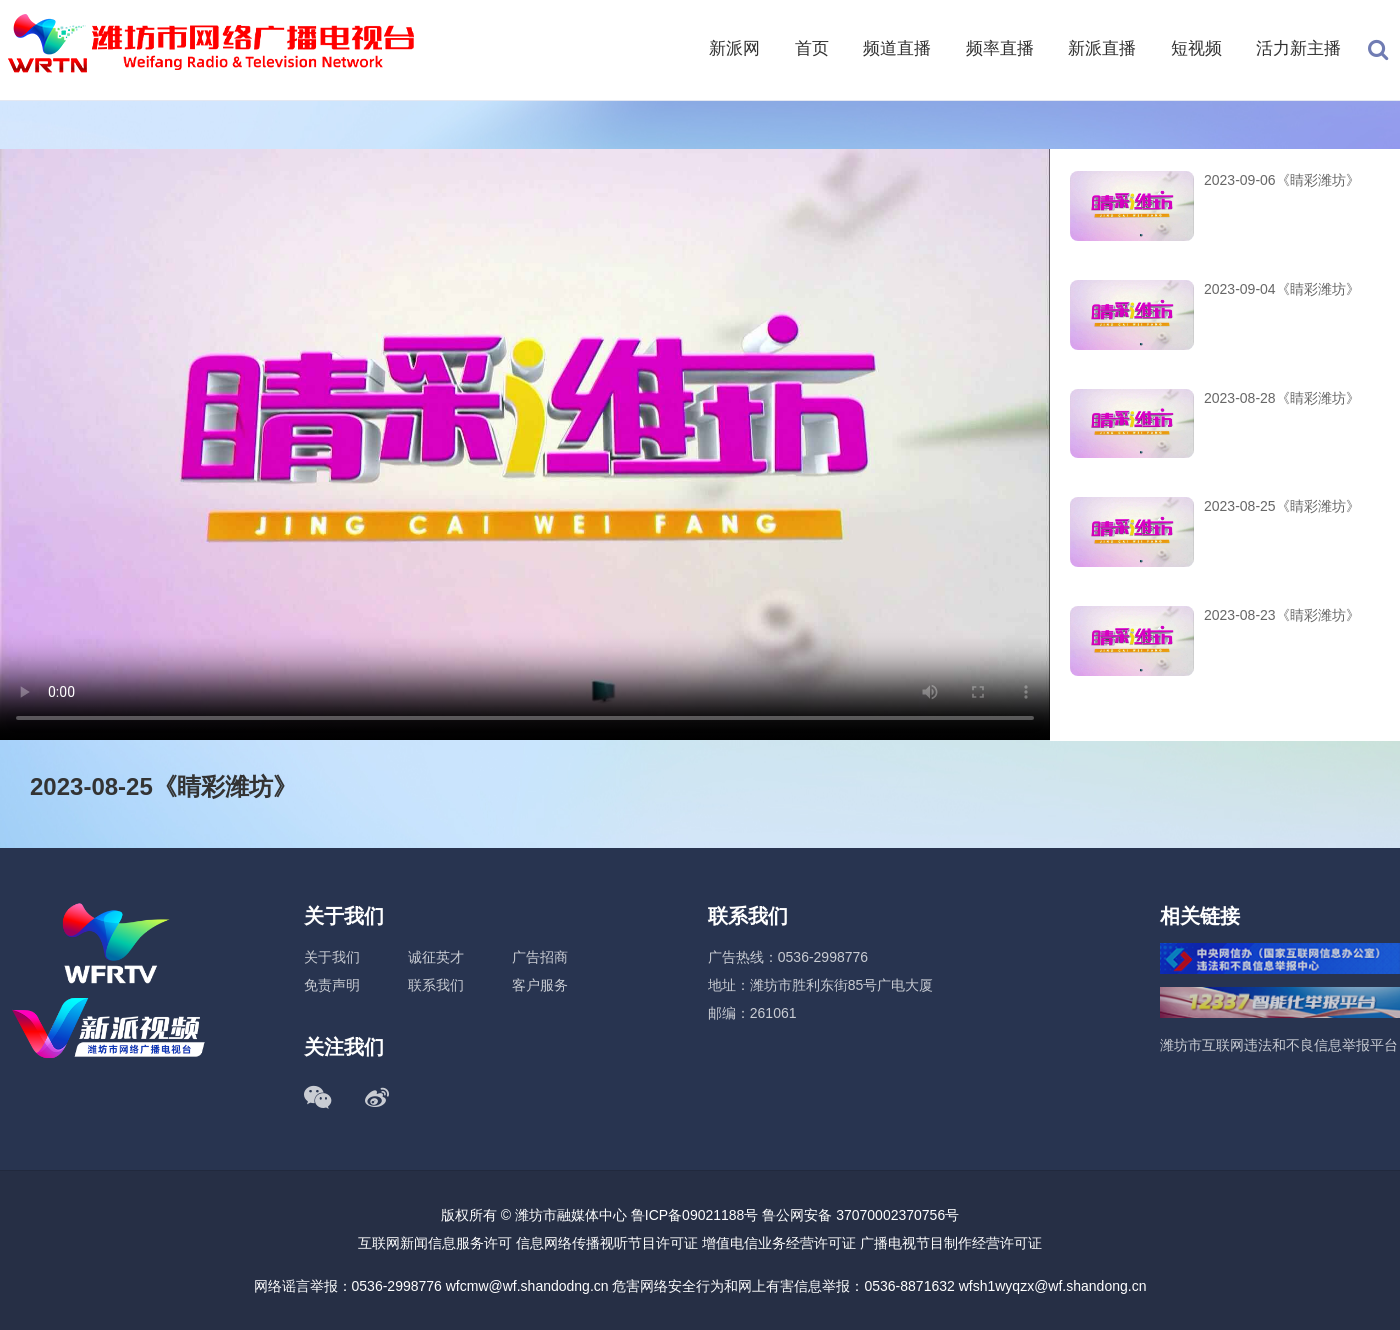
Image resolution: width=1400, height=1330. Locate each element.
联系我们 (436, 985)
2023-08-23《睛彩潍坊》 (1282, 615)
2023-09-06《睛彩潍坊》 (1282, 180)
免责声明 (332, 985)
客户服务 (540, 985)
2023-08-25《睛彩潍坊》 (1282, 506)
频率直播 (1000, 48)
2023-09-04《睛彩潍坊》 (1282, 289)
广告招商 (540, 957)
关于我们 (332, 957)
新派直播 (1102, 48)
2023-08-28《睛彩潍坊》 (1282, 398)
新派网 (734, 48)
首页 (812, 48)
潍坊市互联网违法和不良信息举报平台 (1279, 1045)
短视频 (1196, 48)
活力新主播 (1298, 48)
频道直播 (897, 48)
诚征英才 (436, 957)
